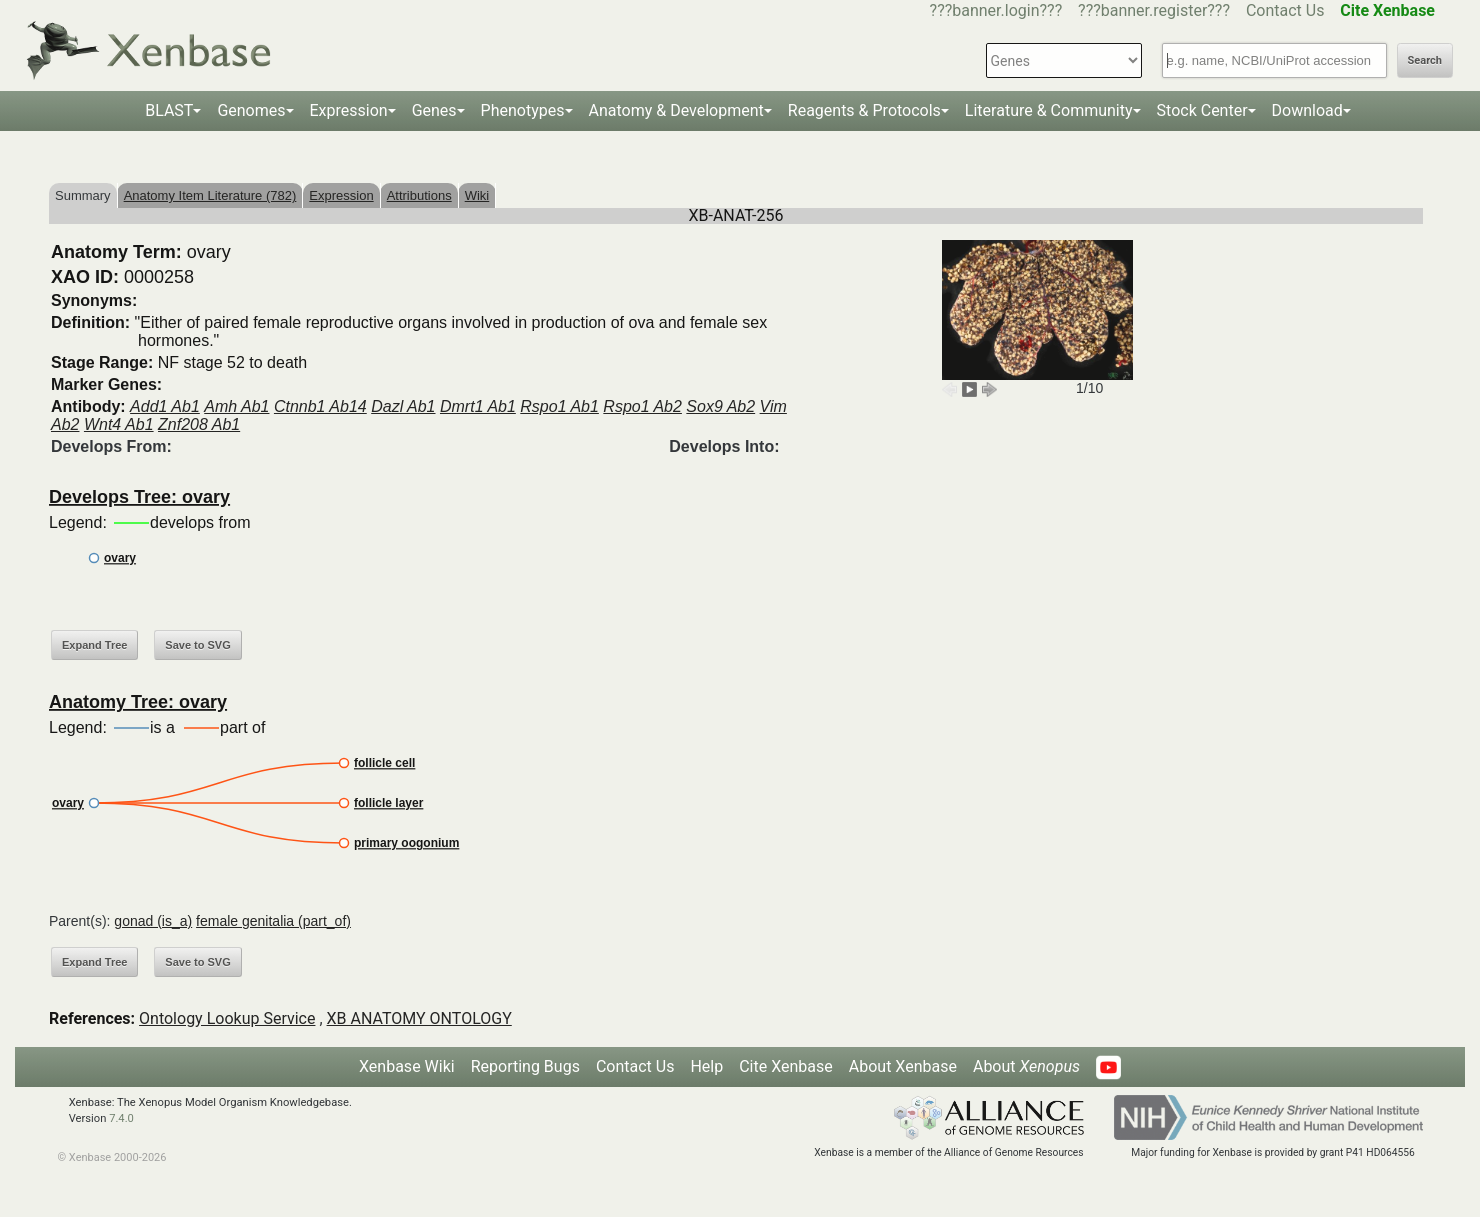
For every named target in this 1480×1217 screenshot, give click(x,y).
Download (1307, 110)
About (1026, 1066)
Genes (434, 110)
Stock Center (1202, 110)
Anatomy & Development (676, 110)
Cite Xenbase (786, 1066)
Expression (349, 110)
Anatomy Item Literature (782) (210, 195)
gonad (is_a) (153, 921)
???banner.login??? (996, 10)
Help (706, 1066)
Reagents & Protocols (864, 110)
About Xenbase (903, 1066)
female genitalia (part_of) (273, 921)
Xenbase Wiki (407, 1066)
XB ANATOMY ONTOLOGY (419, 1018)
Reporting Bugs (525, 1066)
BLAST (169, 110)
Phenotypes (523, 110)
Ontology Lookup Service (227, 1018)
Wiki (477, 195)
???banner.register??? (1154, 10)
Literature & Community (1049, 110)
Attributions (419, 195)
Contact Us (1285, 10)
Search (1425, 60)
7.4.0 (121, 1118)
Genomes (251, 110)
